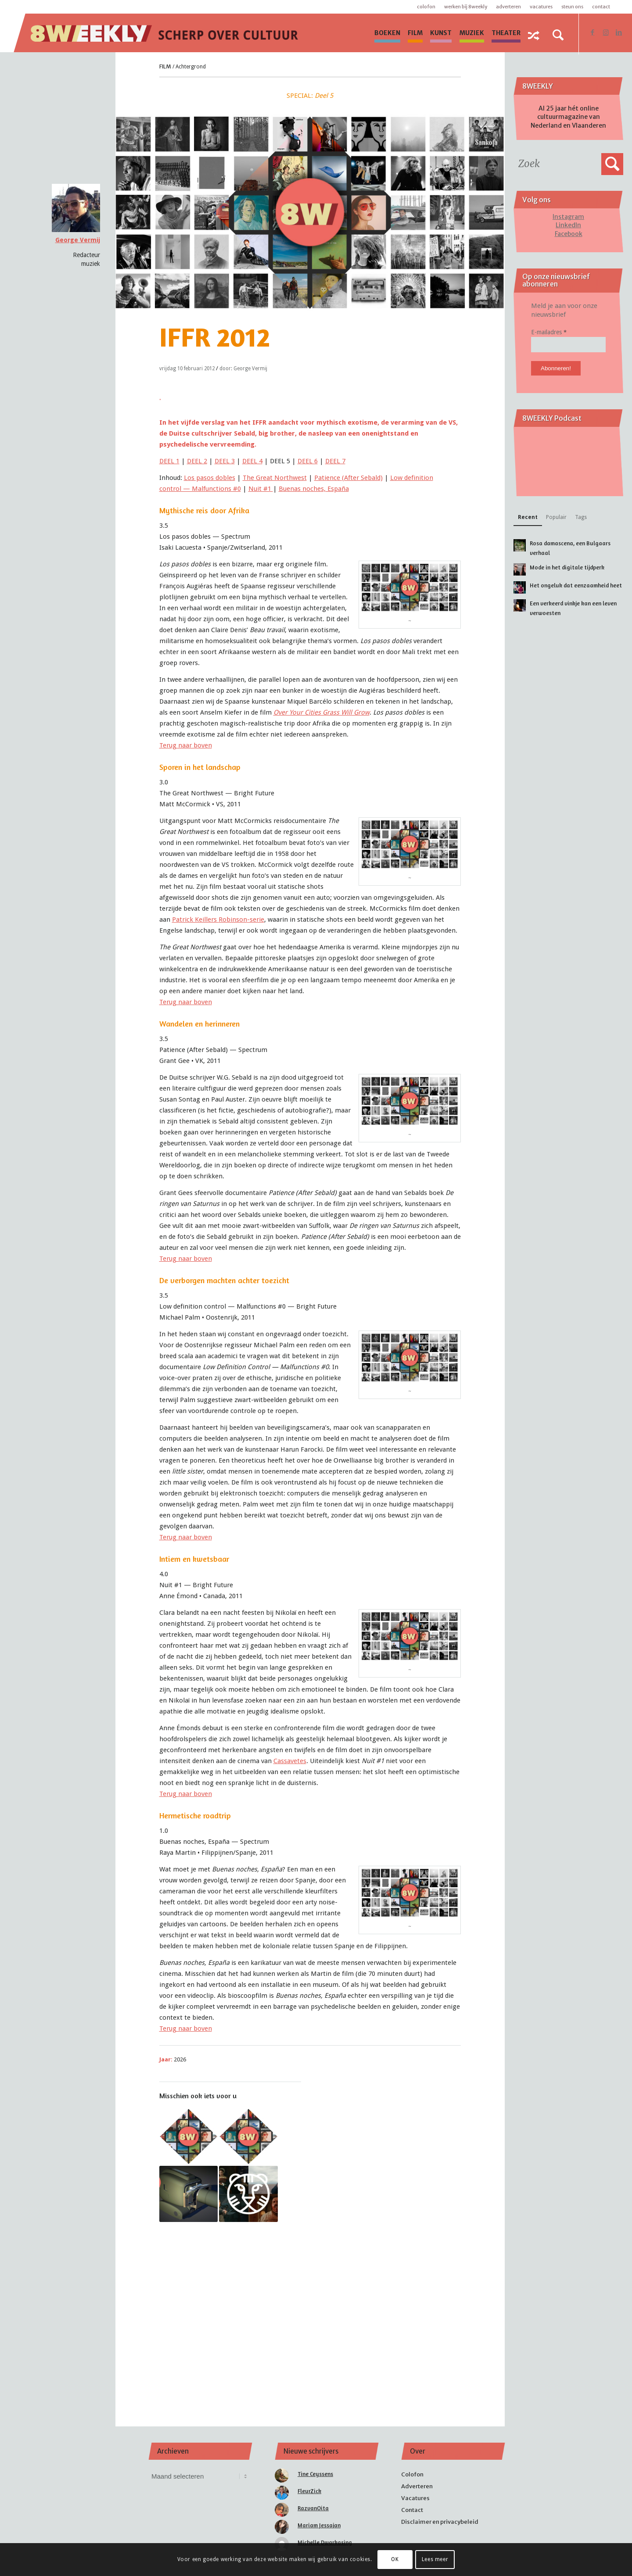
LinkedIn (568, 225)
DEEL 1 (169, 461)
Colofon (426, 7)
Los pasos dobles (209, 478)
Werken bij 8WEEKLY (465, 7)
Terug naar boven (185, 745)
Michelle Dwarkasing (325, 2542)
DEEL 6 (308, 461)
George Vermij (77, 239)
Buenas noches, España (314, 489)
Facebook (568, 234)
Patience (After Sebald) (348, 478)
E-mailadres (549, 332)
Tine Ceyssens (315, 2473)
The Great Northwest (275, 478)
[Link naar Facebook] (592, 32)
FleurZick (309, 2490)
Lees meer (435, 2559)
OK (395, 2559)
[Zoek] (558, 35)
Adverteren (508, 7)
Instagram (568, 217)
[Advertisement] (310, 2312)
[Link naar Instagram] (605, 32)
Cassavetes (289, 1761)
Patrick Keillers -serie (218, 919)
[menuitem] (387, 33)
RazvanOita (313, 2508)
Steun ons (572, 7)
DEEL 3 (225, 461)
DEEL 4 (252, 461)
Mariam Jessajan (319, 2525)
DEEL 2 (197, 461)
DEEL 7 (335, 461)
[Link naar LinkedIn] (618, 32)
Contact (601, 7)
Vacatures (541, 7)
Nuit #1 (260, 489)
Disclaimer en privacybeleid (439, 2522)
